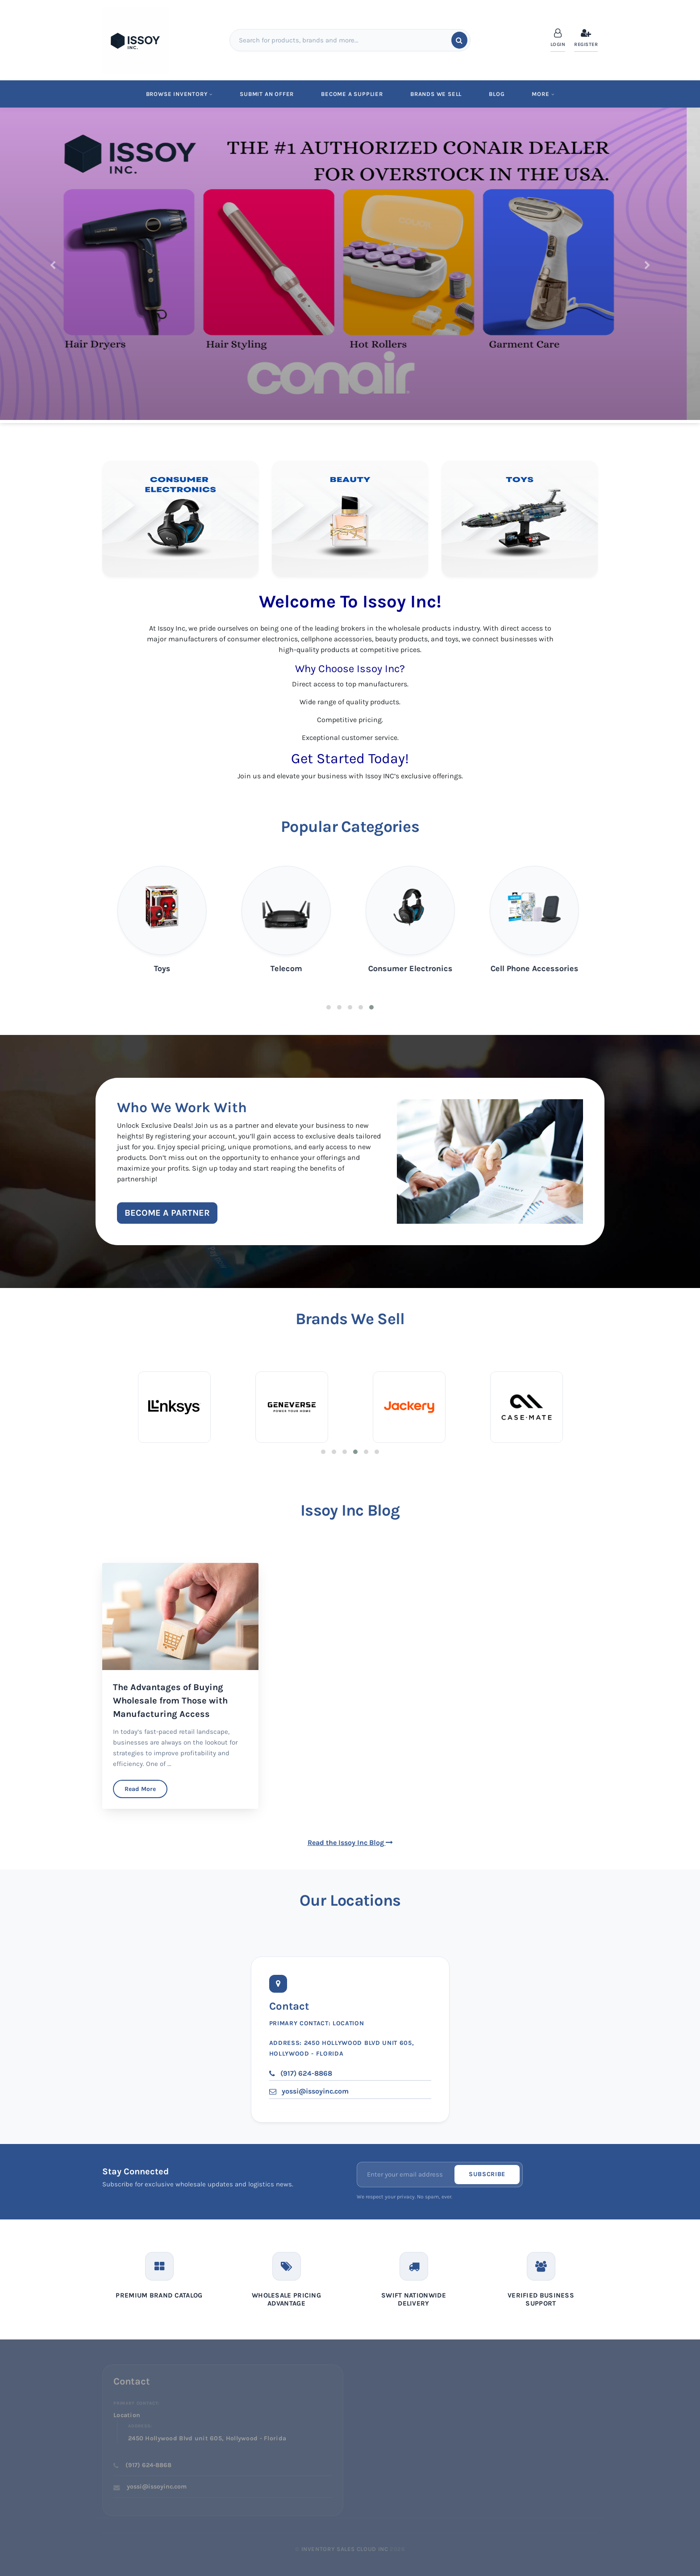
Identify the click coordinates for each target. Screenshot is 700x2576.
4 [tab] (360, 1007)
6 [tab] (377, 1452)
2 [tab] (339, 1007)
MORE (543, 94)
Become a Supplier (352, 94)
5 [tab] (371, 1007)
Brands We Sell (436, 94)
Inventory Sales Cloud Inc (344, 2549)
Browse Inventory (179, 94)
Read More (140, 1789)
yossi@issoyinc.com (309, 2091)
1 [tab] (328, 1007)
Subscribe (487, 2174)
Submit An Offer (267, 94)
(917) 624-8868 (300, 2073)
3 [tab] (350, 1007)
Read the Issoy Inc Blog (350, 1842)
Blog (496, 94)
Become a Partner (167, 1213)
